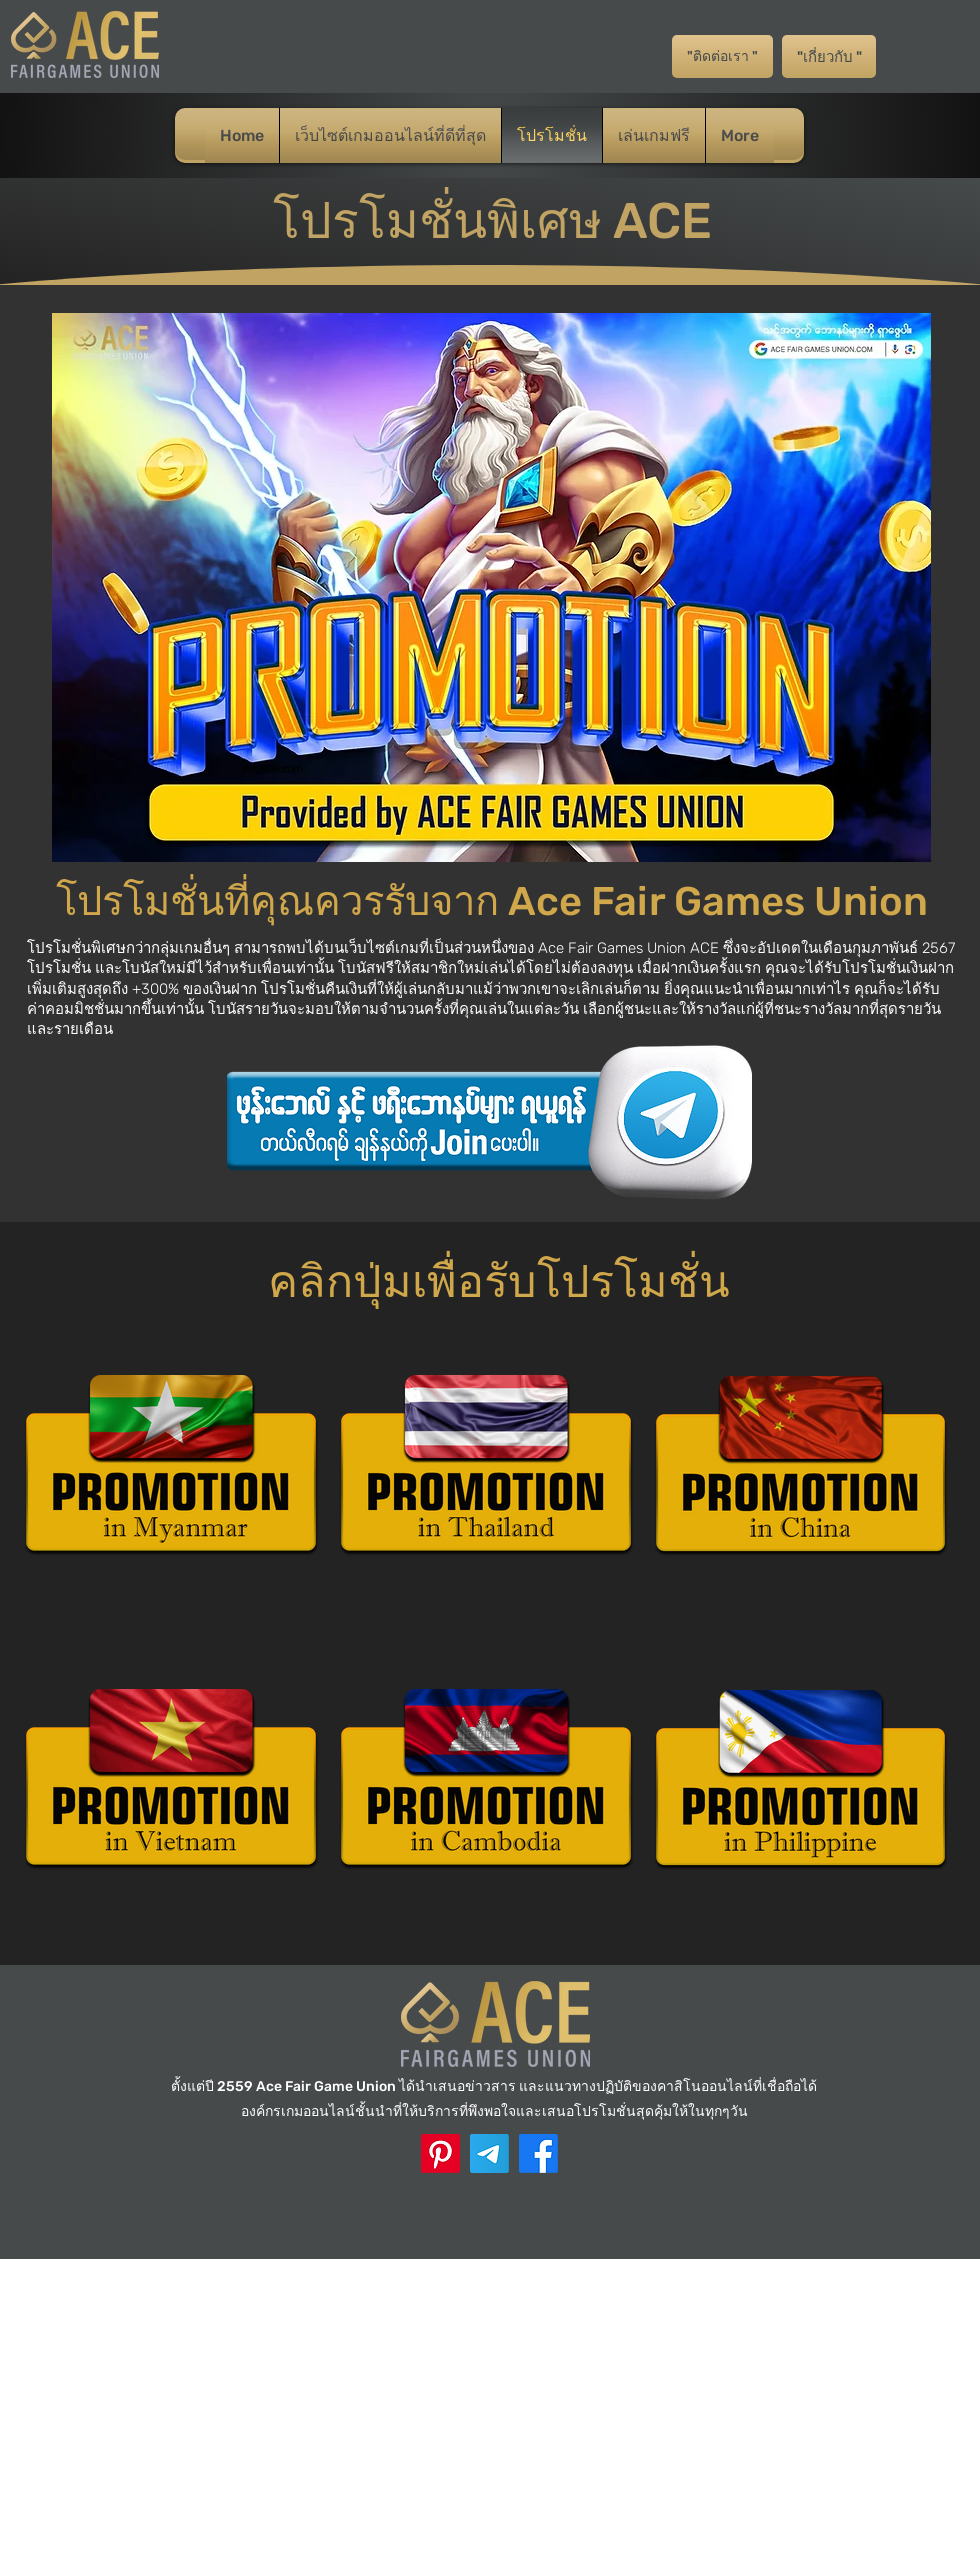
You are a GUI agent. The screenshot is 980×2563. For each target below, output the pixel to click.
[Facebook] (538, 2153)
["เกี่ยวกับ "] (829, 56)
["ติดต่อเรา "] (722, 56)
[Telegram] (489, 2153)
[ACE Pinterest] (440, 2153)
